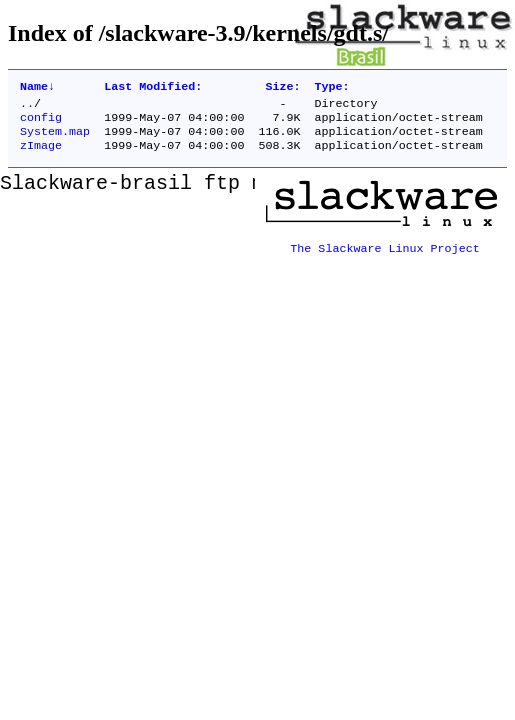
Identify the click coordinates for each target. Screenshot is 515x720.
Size (282, 88)
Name (37, 88)
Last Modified (153, 88)
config (41, 123)
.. (27, 107)
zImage (41, 155)
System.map (55, 139)
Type (331, 88)
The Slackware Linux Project (385, 251)
